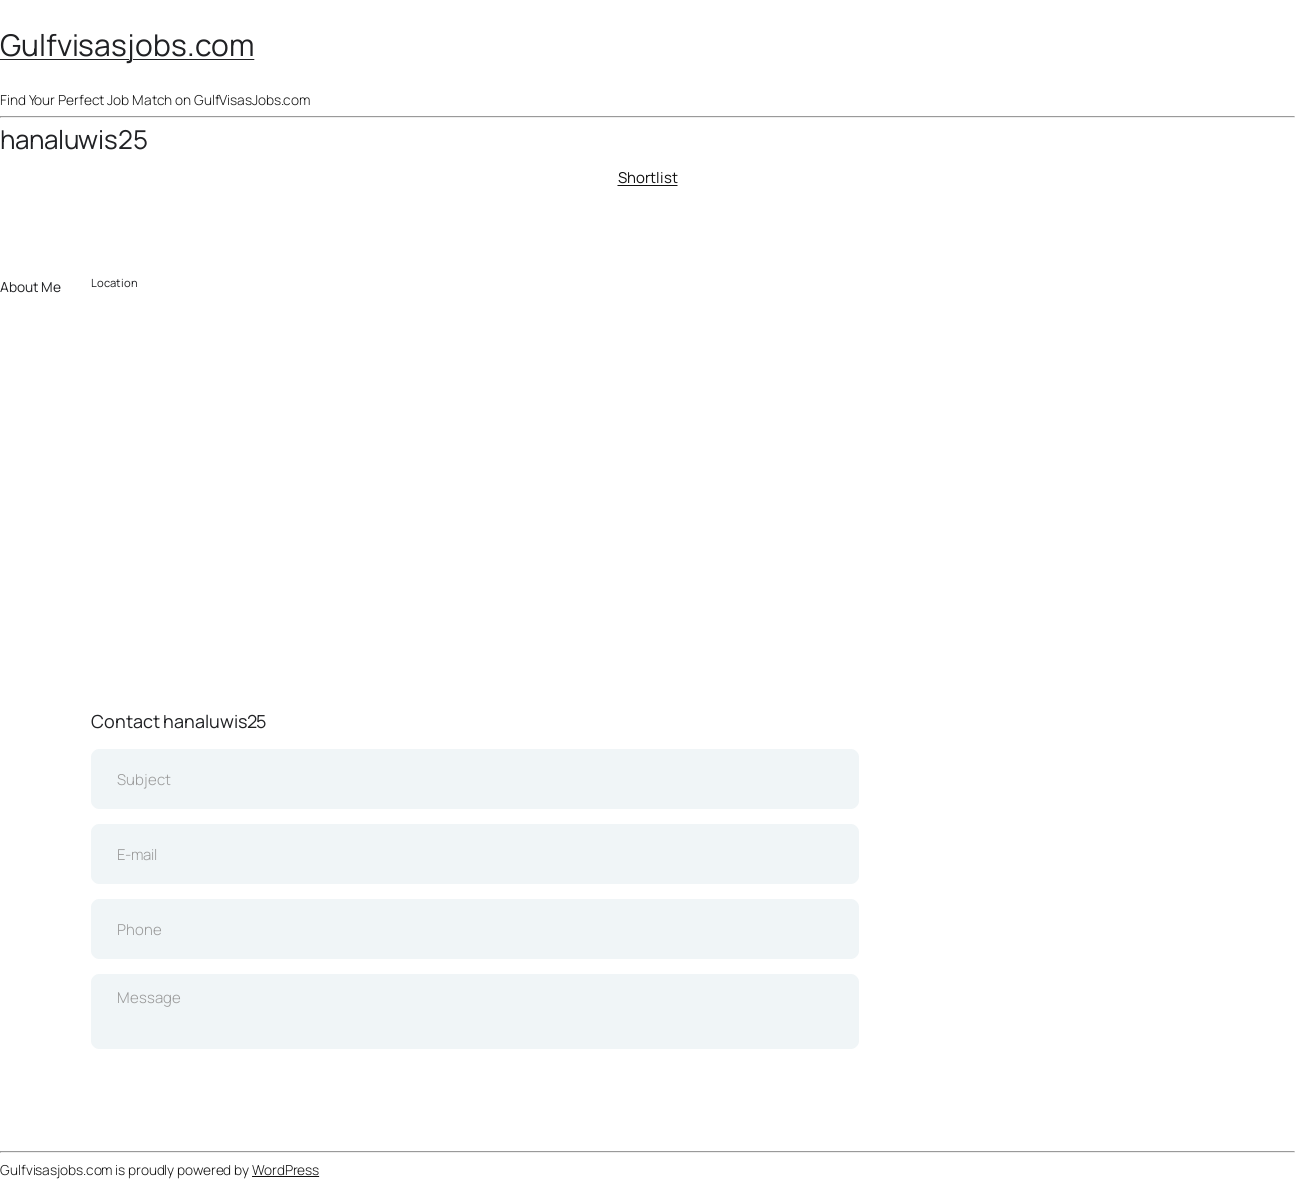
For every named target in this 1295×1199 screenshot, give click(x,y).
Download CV (110, 226)
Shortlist (648, 177)
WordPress (285, 1169)
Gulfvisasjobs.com (127, 44)
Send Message (475, 1088)
